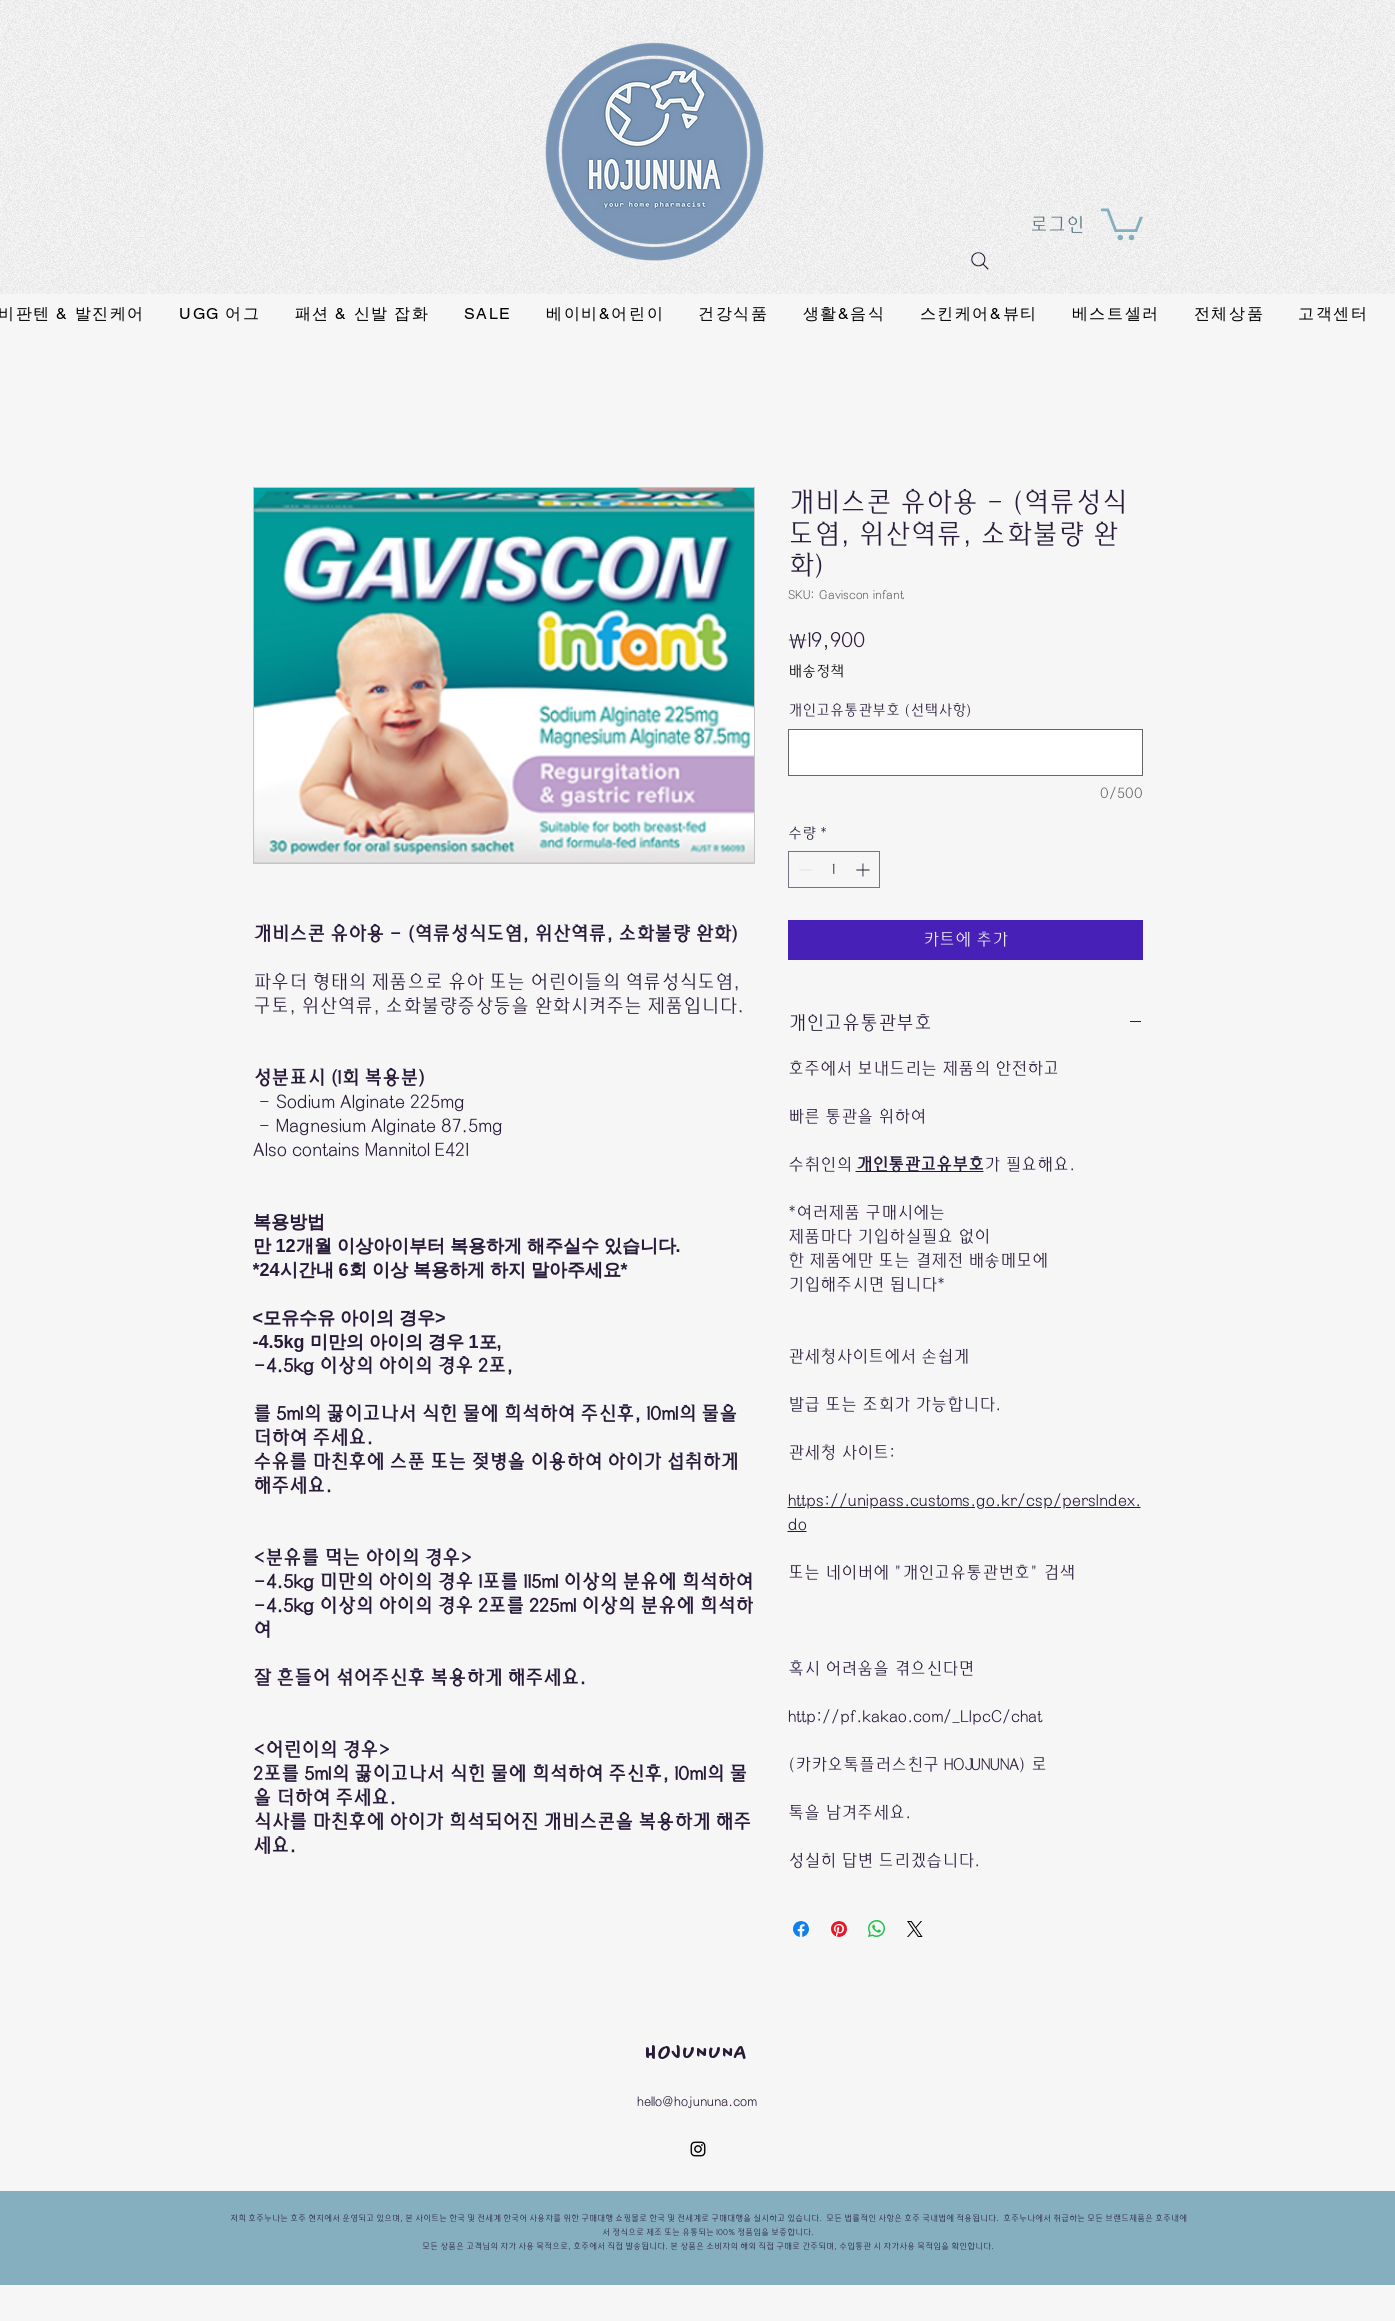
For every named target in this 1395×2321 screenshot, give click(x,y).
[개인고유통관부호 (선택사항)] (965, 752)
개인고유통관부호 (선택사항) (880, 710)
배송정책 (816, 671)
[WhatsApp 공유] (877, 1929)
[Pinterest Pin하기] (839, 1929)
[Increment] (864, 869)
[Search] (980, 261)
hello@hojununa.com (697, 2101)
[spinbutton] (834, 869)
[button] (1122, 222)
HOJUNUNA (696, 2053)
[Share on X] (915, 1929)
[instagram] (698, 2149)
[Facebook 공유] (801, 1929)
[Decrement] (803, 869)
